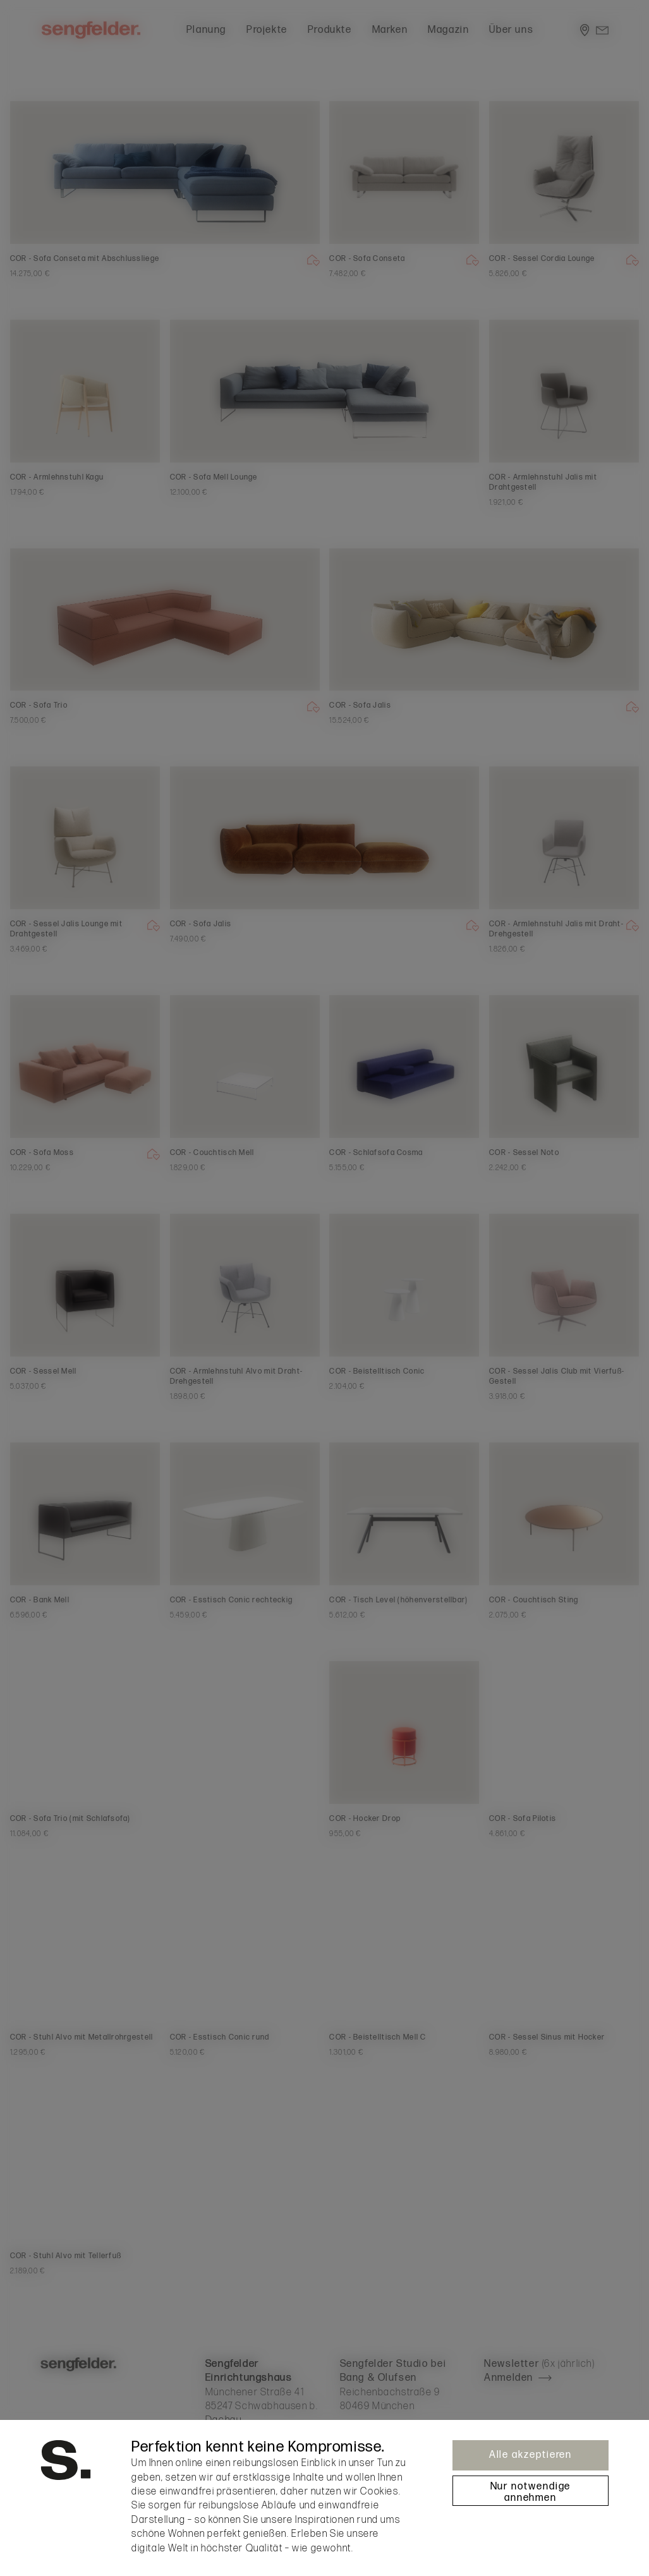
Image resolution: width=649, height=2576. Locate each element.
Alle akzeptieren (531, 2455)
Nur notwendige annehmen (530, 2492)
